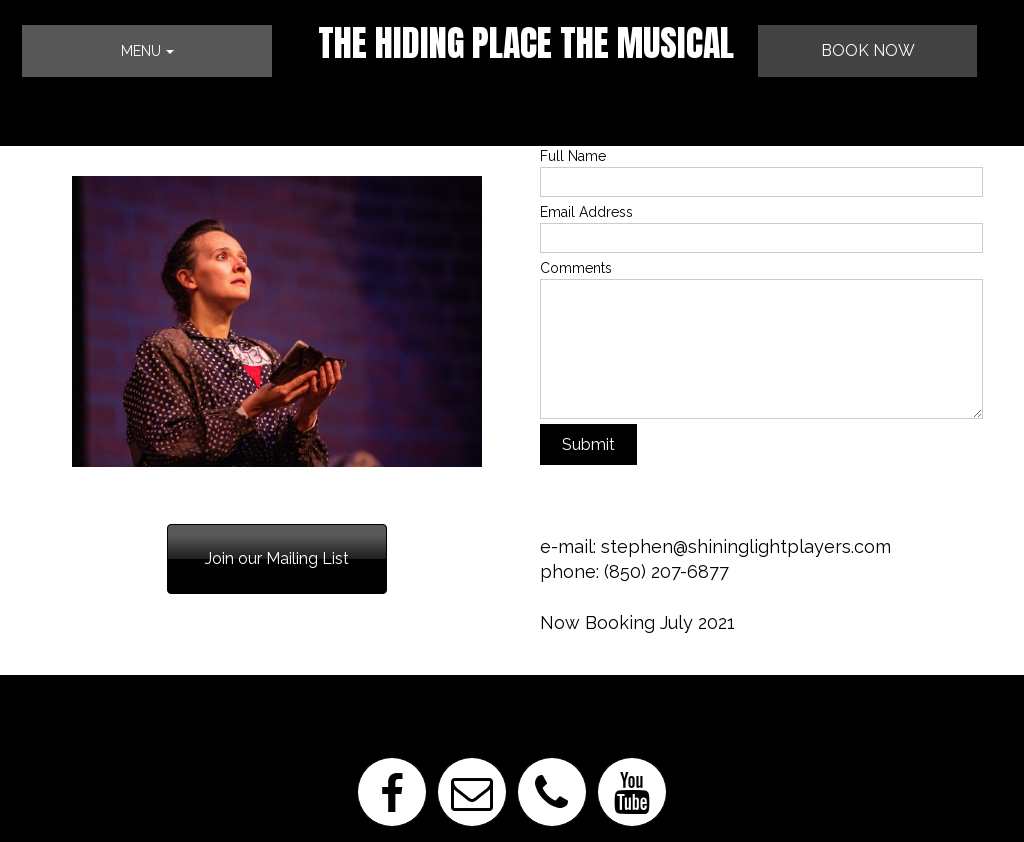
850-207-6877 (85, 538)
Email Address (586, 212)
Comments (576, 268)
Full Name (573, 156)
